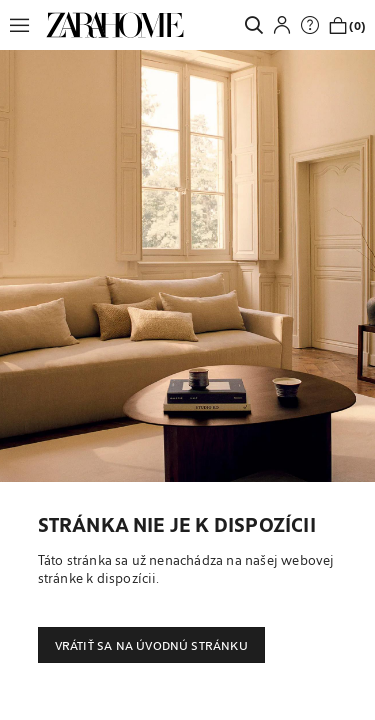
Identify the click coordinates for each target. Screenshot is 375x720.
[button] (25, 25)
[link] (115, 25)
